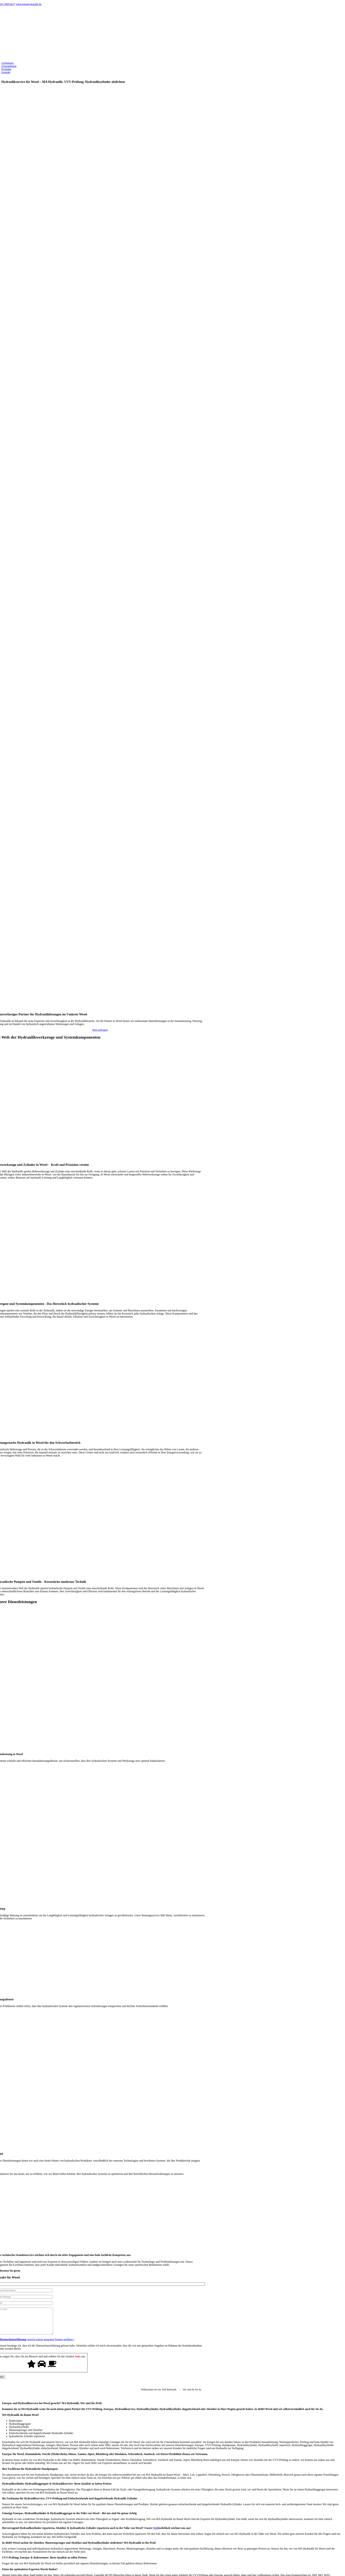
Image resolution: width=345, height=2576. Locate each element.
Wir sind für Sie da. (192, 2394)
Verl (155, 2533)
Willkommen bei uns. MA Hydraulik (158, 2394)
